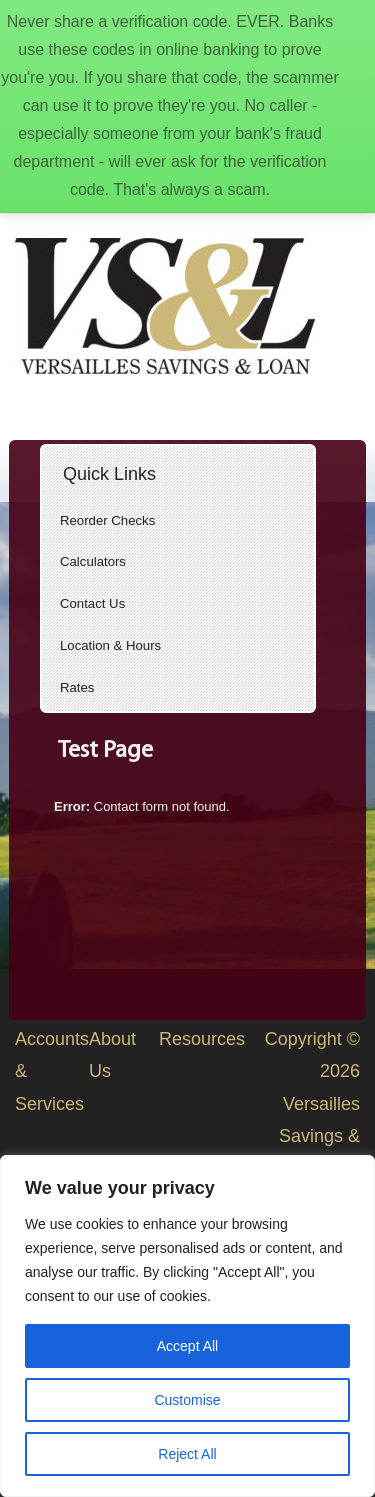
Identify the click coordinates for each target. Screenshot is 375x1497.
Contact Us (92, 603)
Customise (187, 1400)
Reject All (187, 1454)
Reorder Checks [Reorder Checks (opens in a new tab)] (107, 520)
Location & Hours (110, 645)
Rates (77, 687)
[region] (187, 1326)
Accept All (187, 1346)
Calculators (93, 561)
